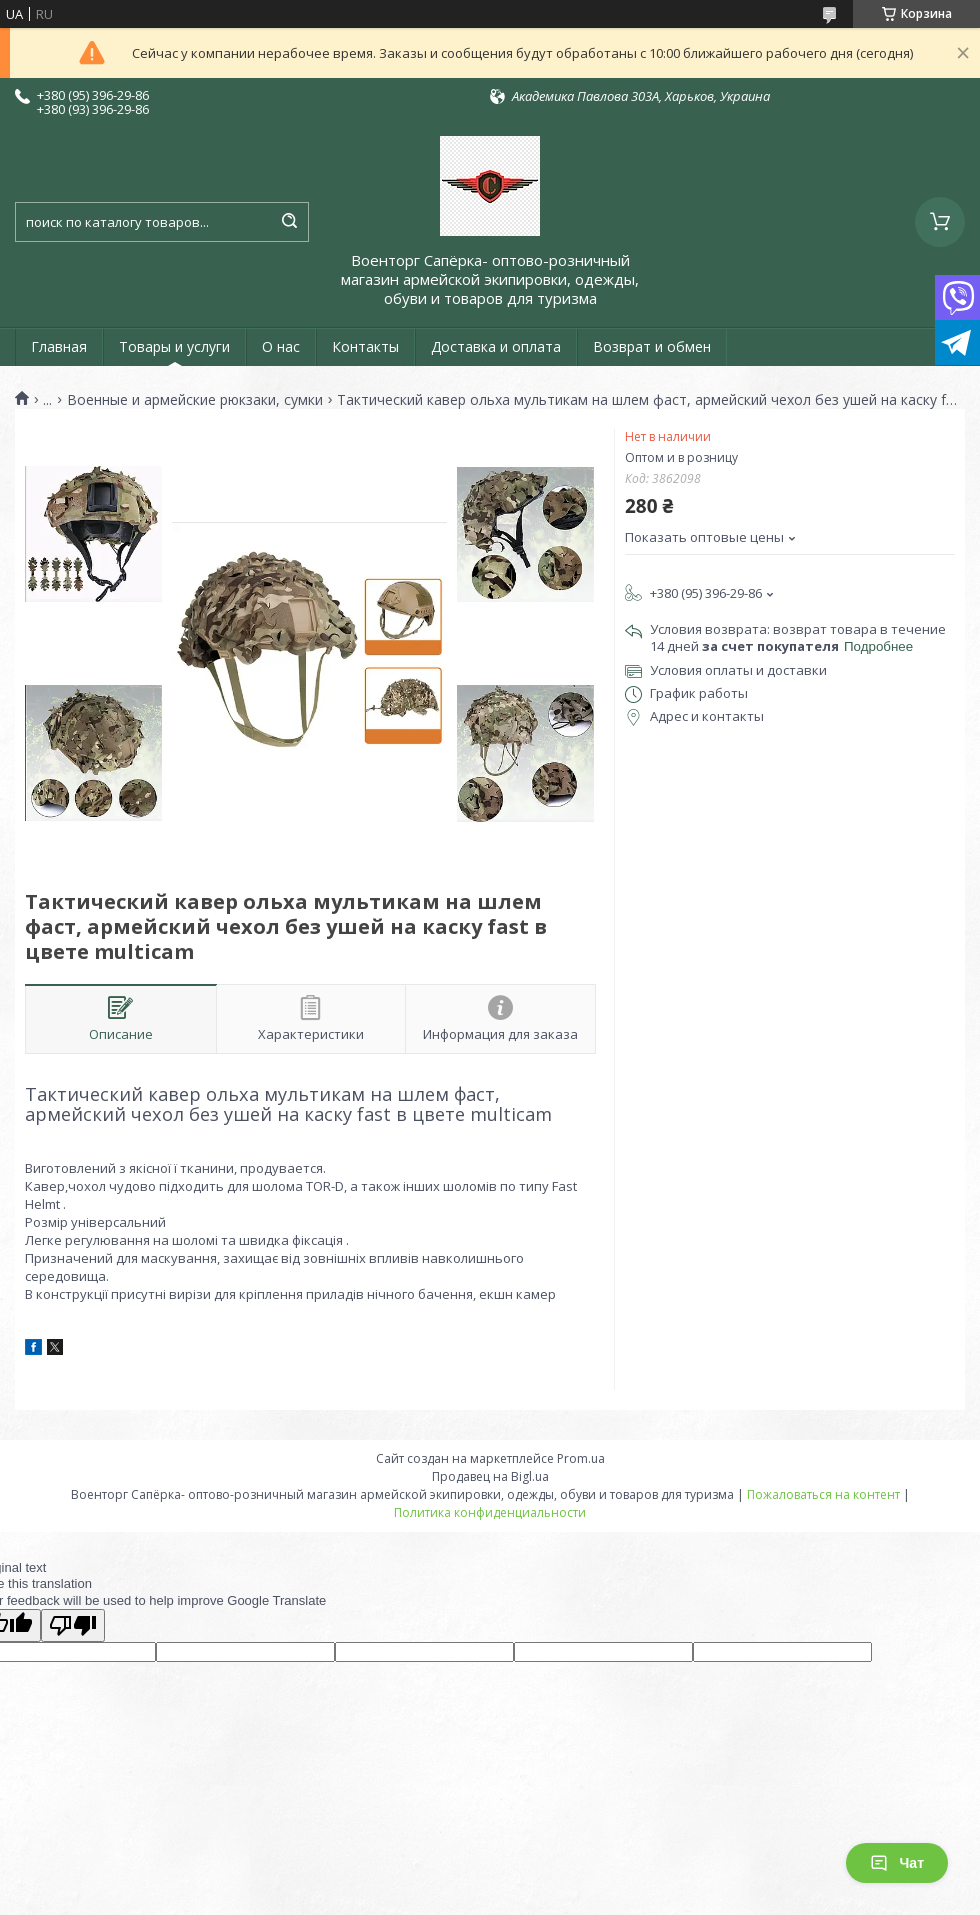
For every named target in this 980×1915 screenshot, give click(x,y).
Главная (59, 346)
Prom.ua (581, 1458)
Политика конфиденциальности (490, 1512)
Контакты (365, 346)
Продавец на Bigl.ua (490, 1476)
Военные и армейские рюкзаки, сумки (195, 400)
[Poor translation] (73, 1625)
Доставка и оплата (496, 346)
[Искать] (289, 222)
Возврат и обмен (652, 346)
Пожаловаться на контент (823, 1494)
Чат (897, 1863)
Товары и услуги (174, 346)
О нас (281, 346)
